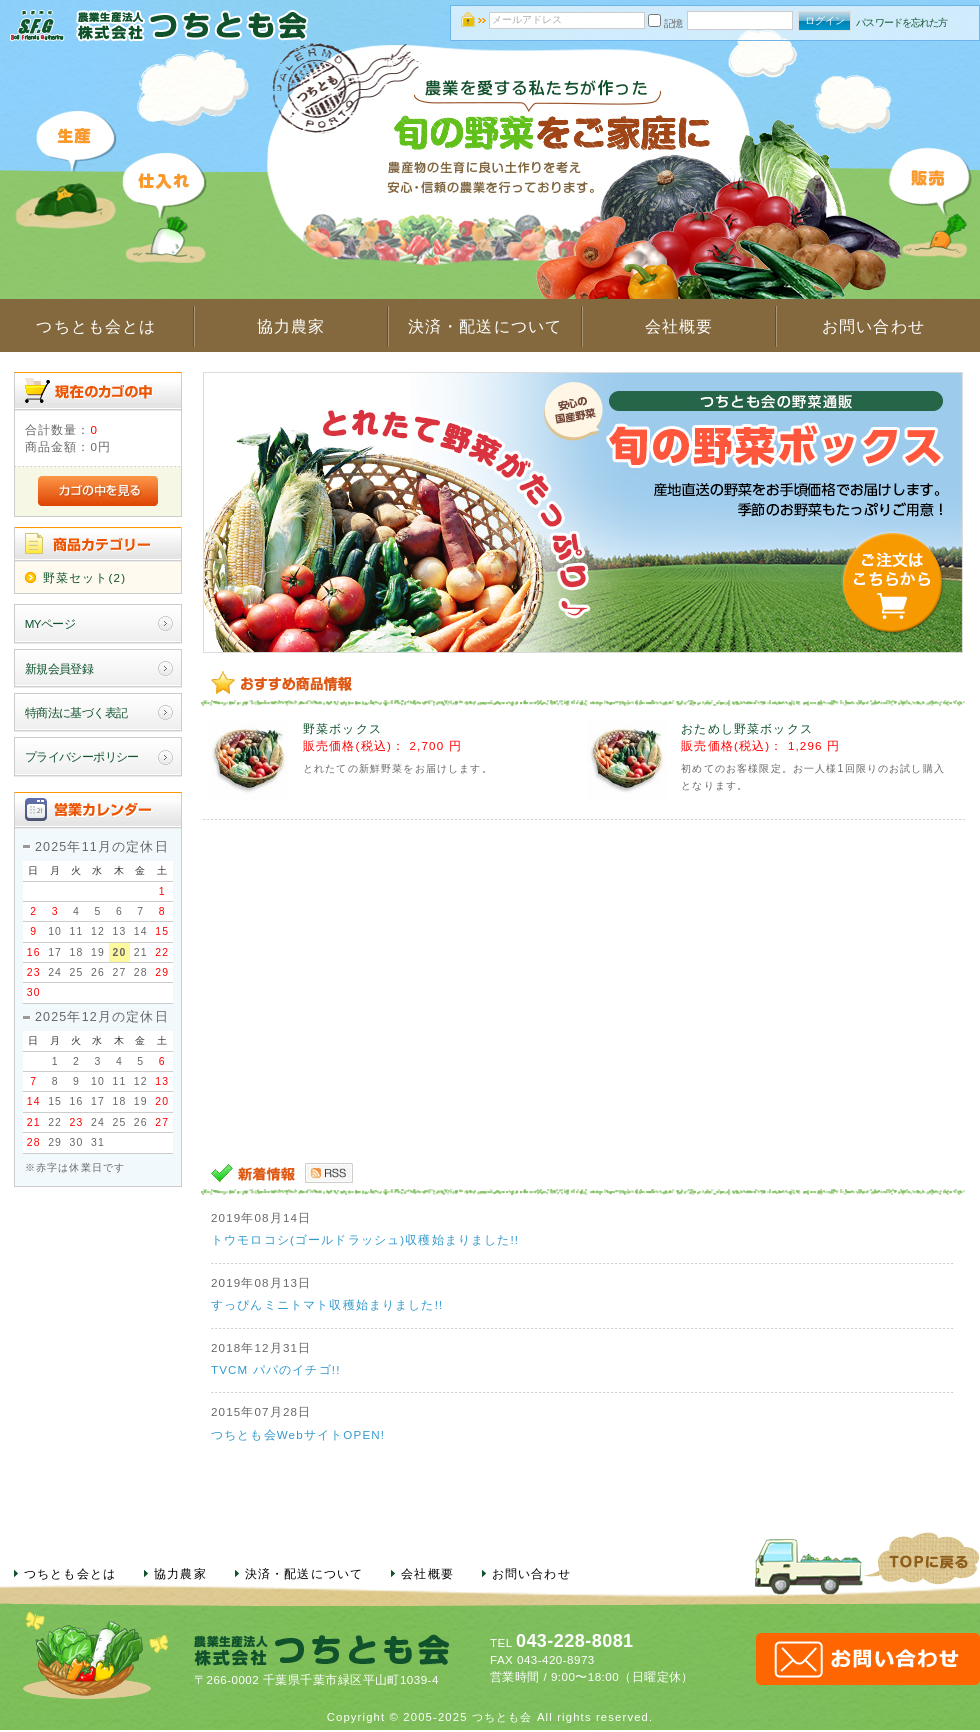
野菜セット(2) (84, 577)
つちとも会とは (96, 326)
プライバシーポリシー (82, 756)
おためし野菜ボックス (747, 728)
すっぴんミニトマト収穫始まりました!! (327, 1304)
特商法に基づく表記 (76, 712)
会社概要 (679, 326)
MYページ (50, 623)
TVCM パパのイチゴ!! (276, 1369)
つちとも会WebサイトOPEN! (298, 1434)
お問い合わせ (873, 326)
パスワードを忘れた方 (901, 22)
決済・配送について (485, 326)
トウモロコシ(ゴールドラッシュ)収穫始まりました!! (365, 1239)
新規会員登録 (59, 668)
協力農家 (291, 326)
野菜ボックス (342, 728)
